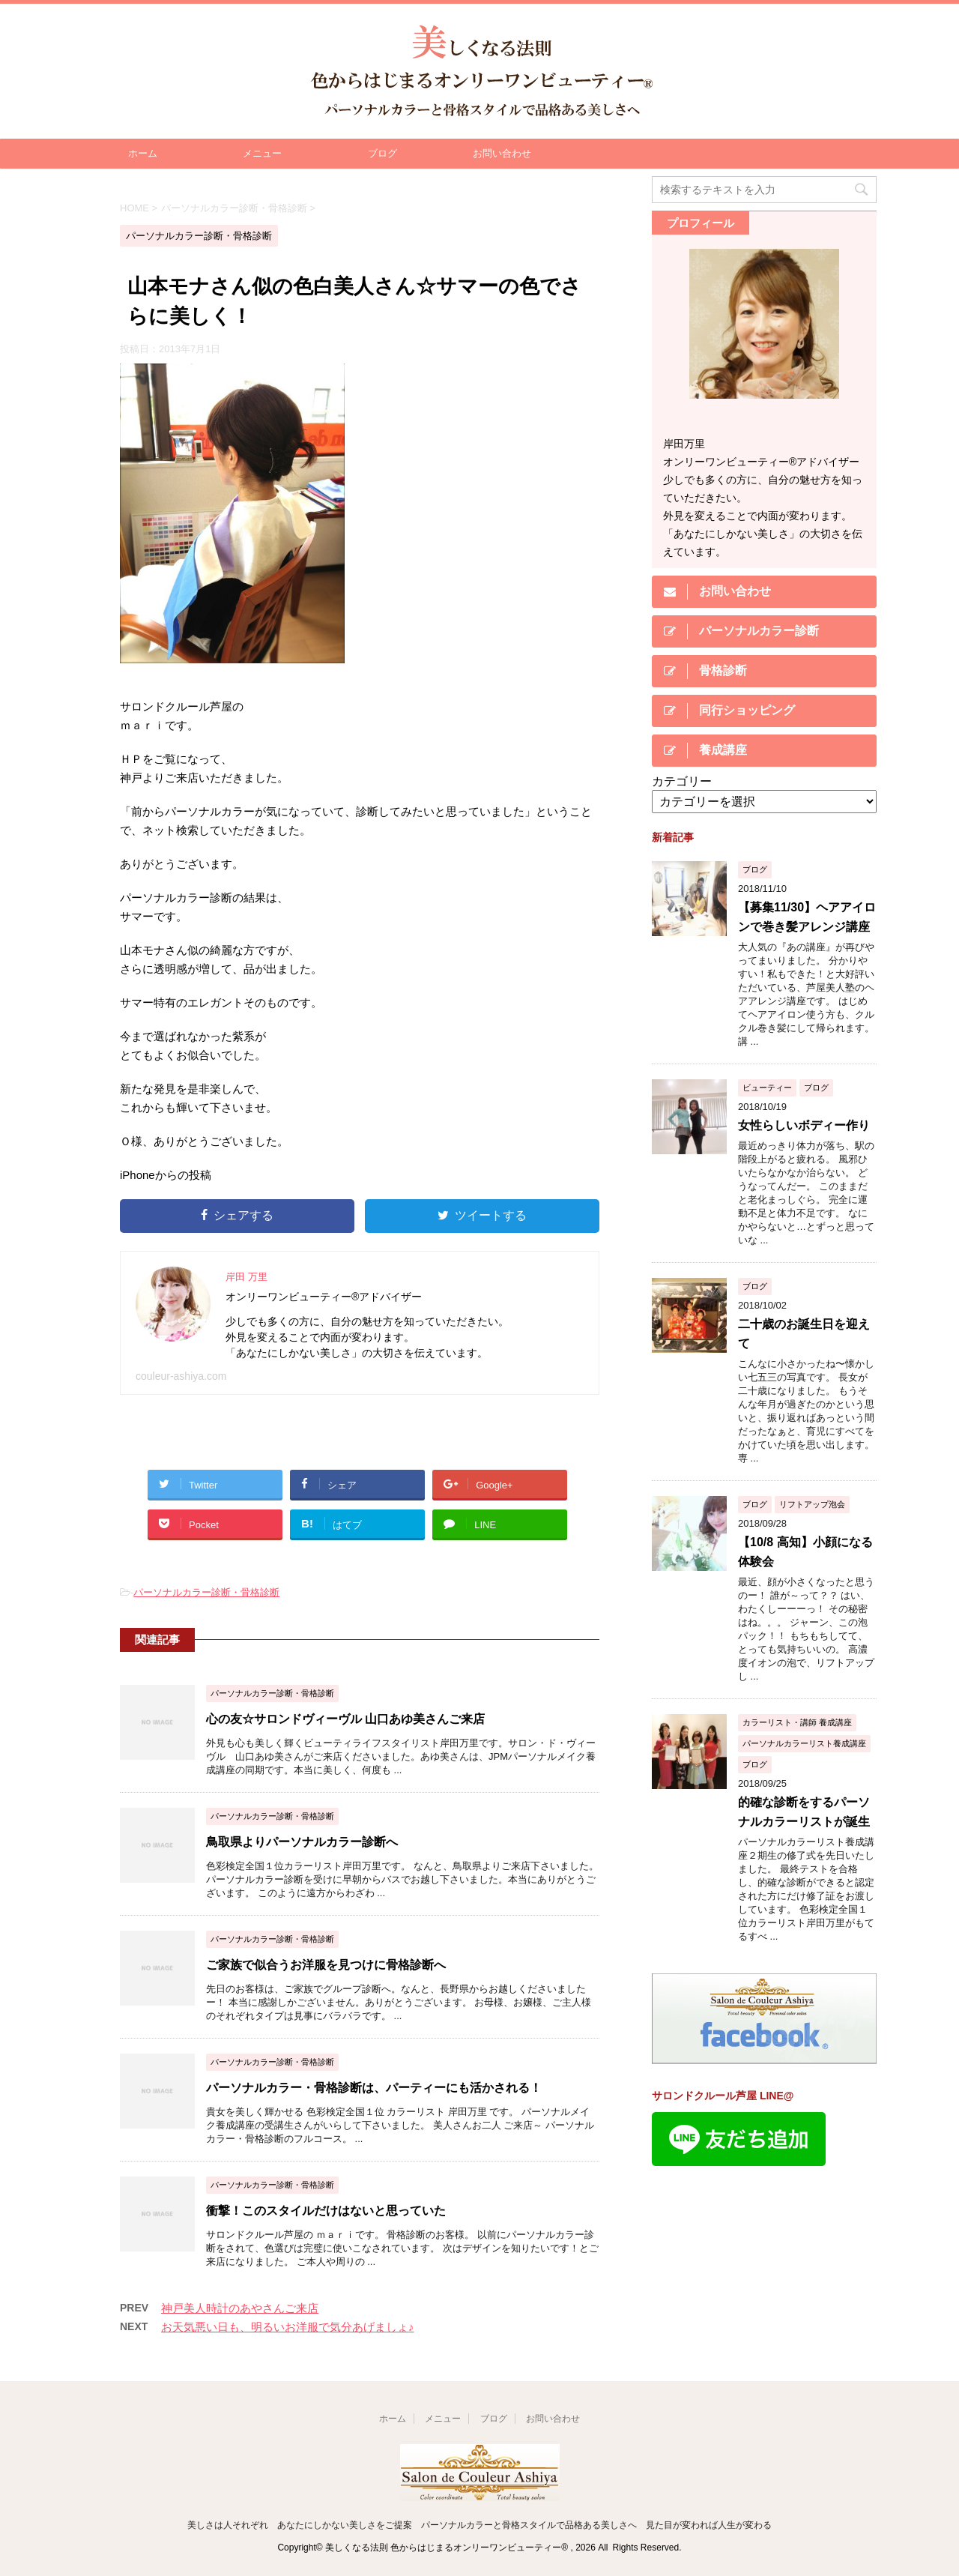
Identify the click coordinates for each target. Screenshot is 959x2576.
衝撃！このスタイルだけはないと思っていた (326, 2210)
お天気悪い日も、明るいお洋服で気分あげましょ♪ (287, 2326)
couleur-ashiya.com (181, 1376)
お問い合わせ (502, 153)
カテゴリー (682, 781)
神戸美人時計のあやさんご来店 (239, 2308)
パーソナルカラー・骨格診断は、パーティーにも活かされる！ (374, 2087)
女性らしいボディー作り (804, 1125)
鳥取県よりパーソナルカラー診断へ (302, 1842)
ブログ (382, 153)
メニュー (262, 153)
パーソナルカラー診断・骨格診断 (206, 1592)
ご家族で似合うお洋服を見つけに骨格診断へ (326, 1964)
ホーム (142, 153)
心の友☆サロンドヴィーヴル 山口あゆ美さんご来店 (345, 1719)
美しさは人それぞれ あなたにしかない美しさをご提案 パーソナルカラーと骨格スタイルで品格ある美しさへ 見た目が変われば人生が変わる (479, 2525)
